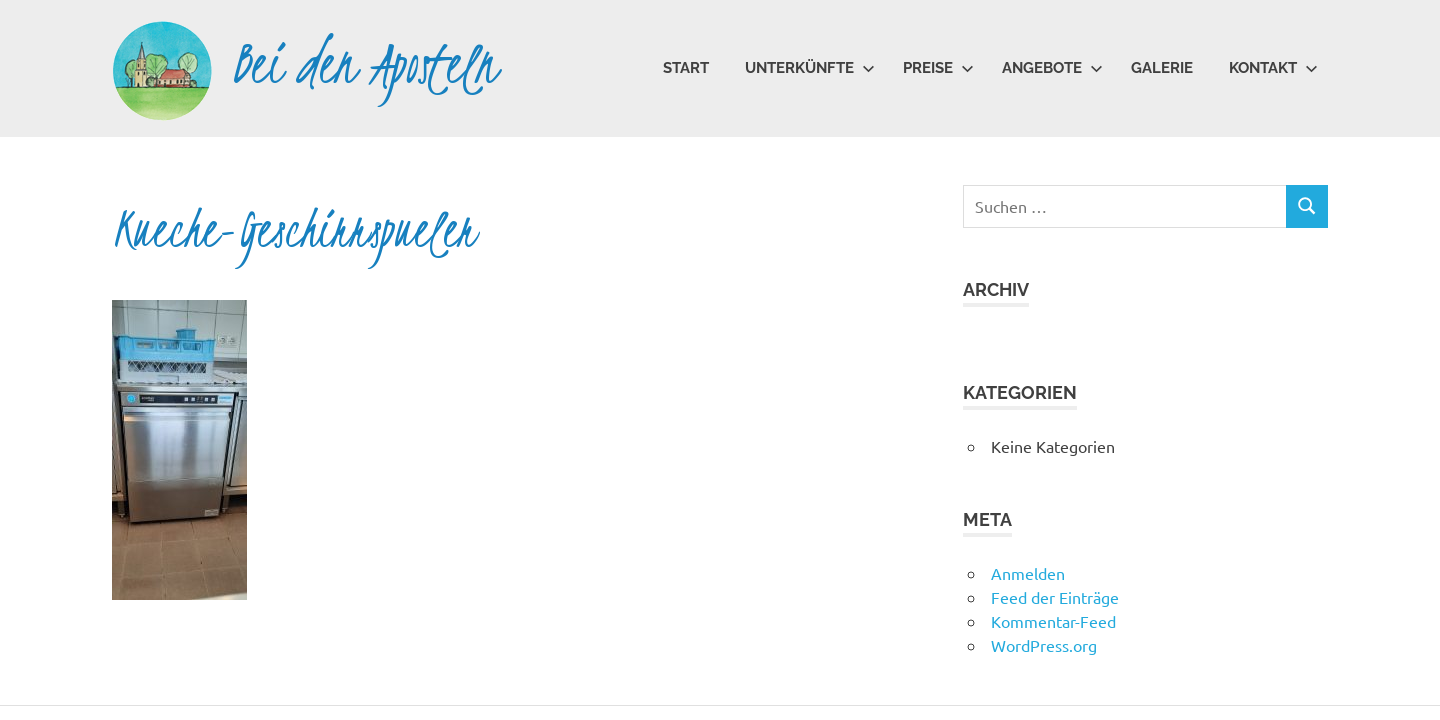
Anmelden (1028, 573)
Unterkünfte (810, 68)
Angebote (1052, 68)
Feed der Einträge (1055, 597)
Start (686, 68)
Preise (938, 68)
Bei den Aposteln (364, 64)
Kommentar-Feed (1053, 621)
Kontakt (1273, 68)
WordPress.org (1044, 645)
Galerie (1162, 68)
